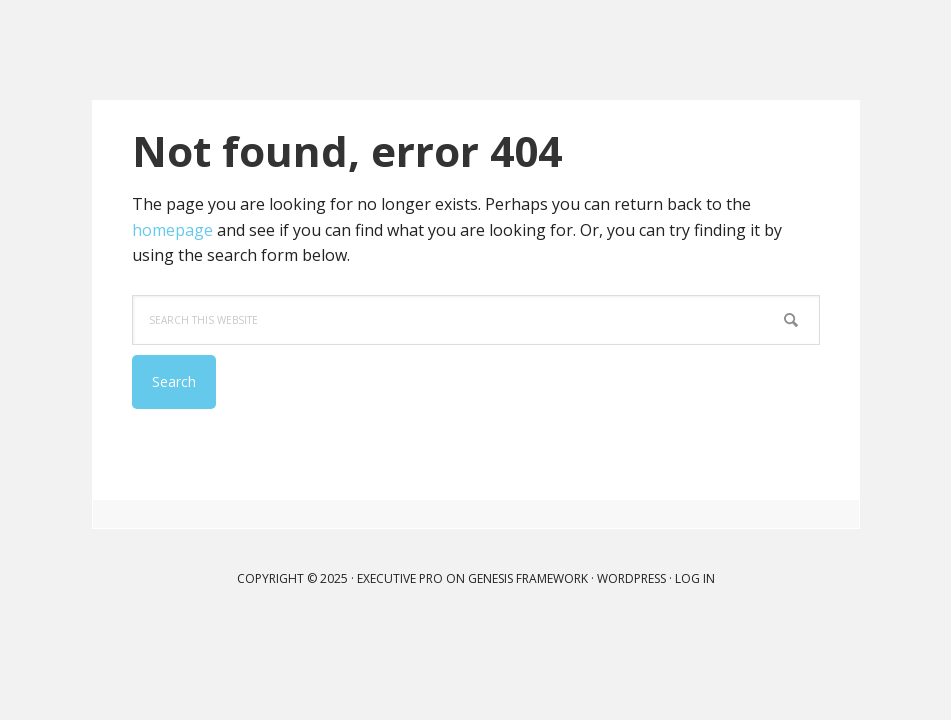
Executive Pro (400, 578)
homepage (172, 230)
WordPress (631, 578)
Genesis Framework (528, 578)
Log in (695, 578)
